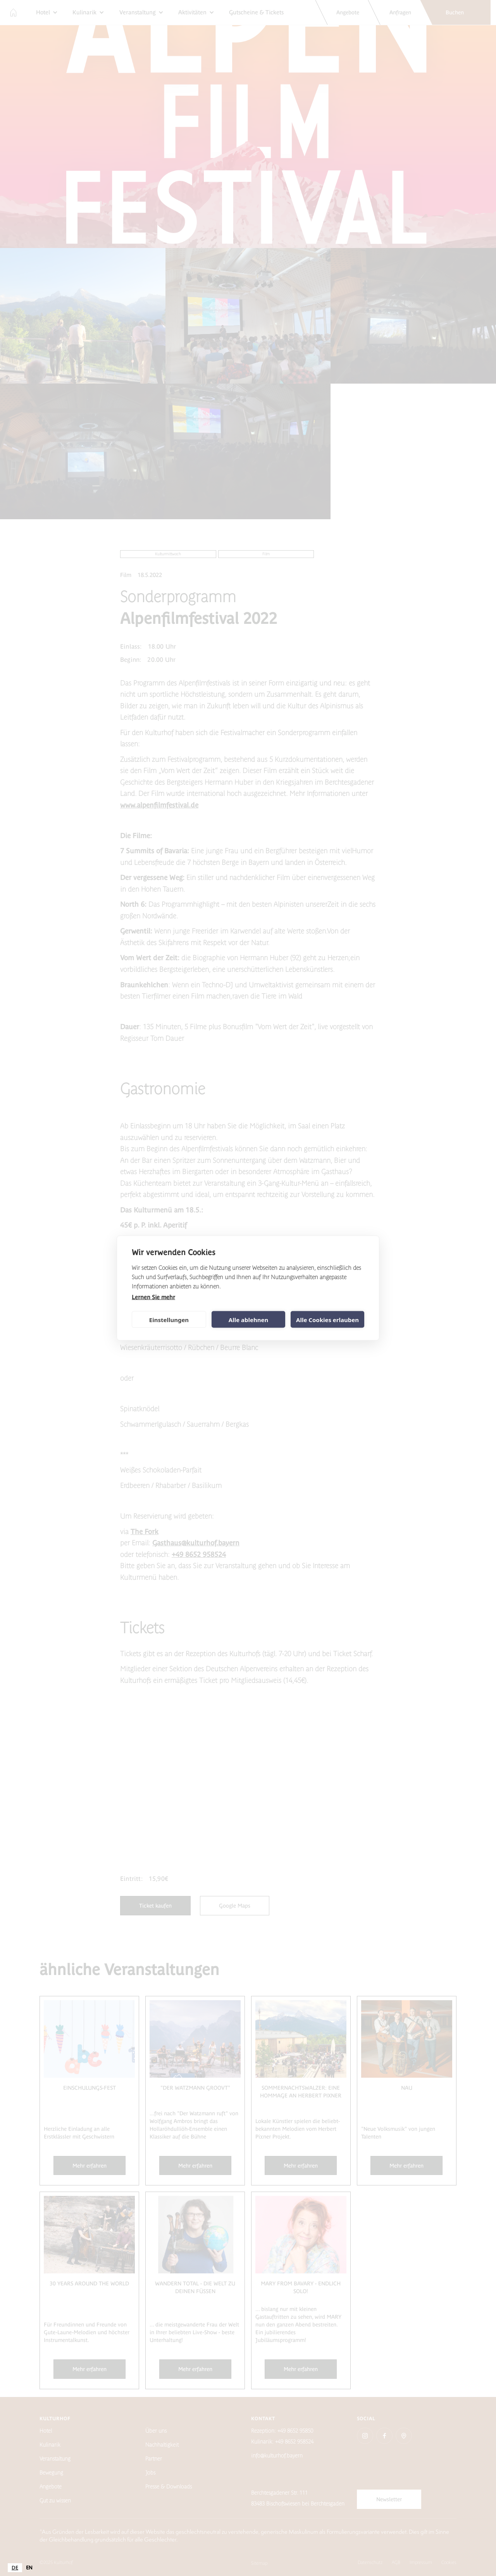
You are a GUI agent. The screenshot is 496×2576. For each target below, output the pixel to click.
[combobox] (15, 2567)
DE (15, 2568)
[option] (29, 2567)
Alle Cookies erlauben (327, 1319)
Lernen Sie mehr (153, 1297)
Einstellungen (169, 1319)
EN (29, 2568)
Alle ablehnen (248, 1319)
